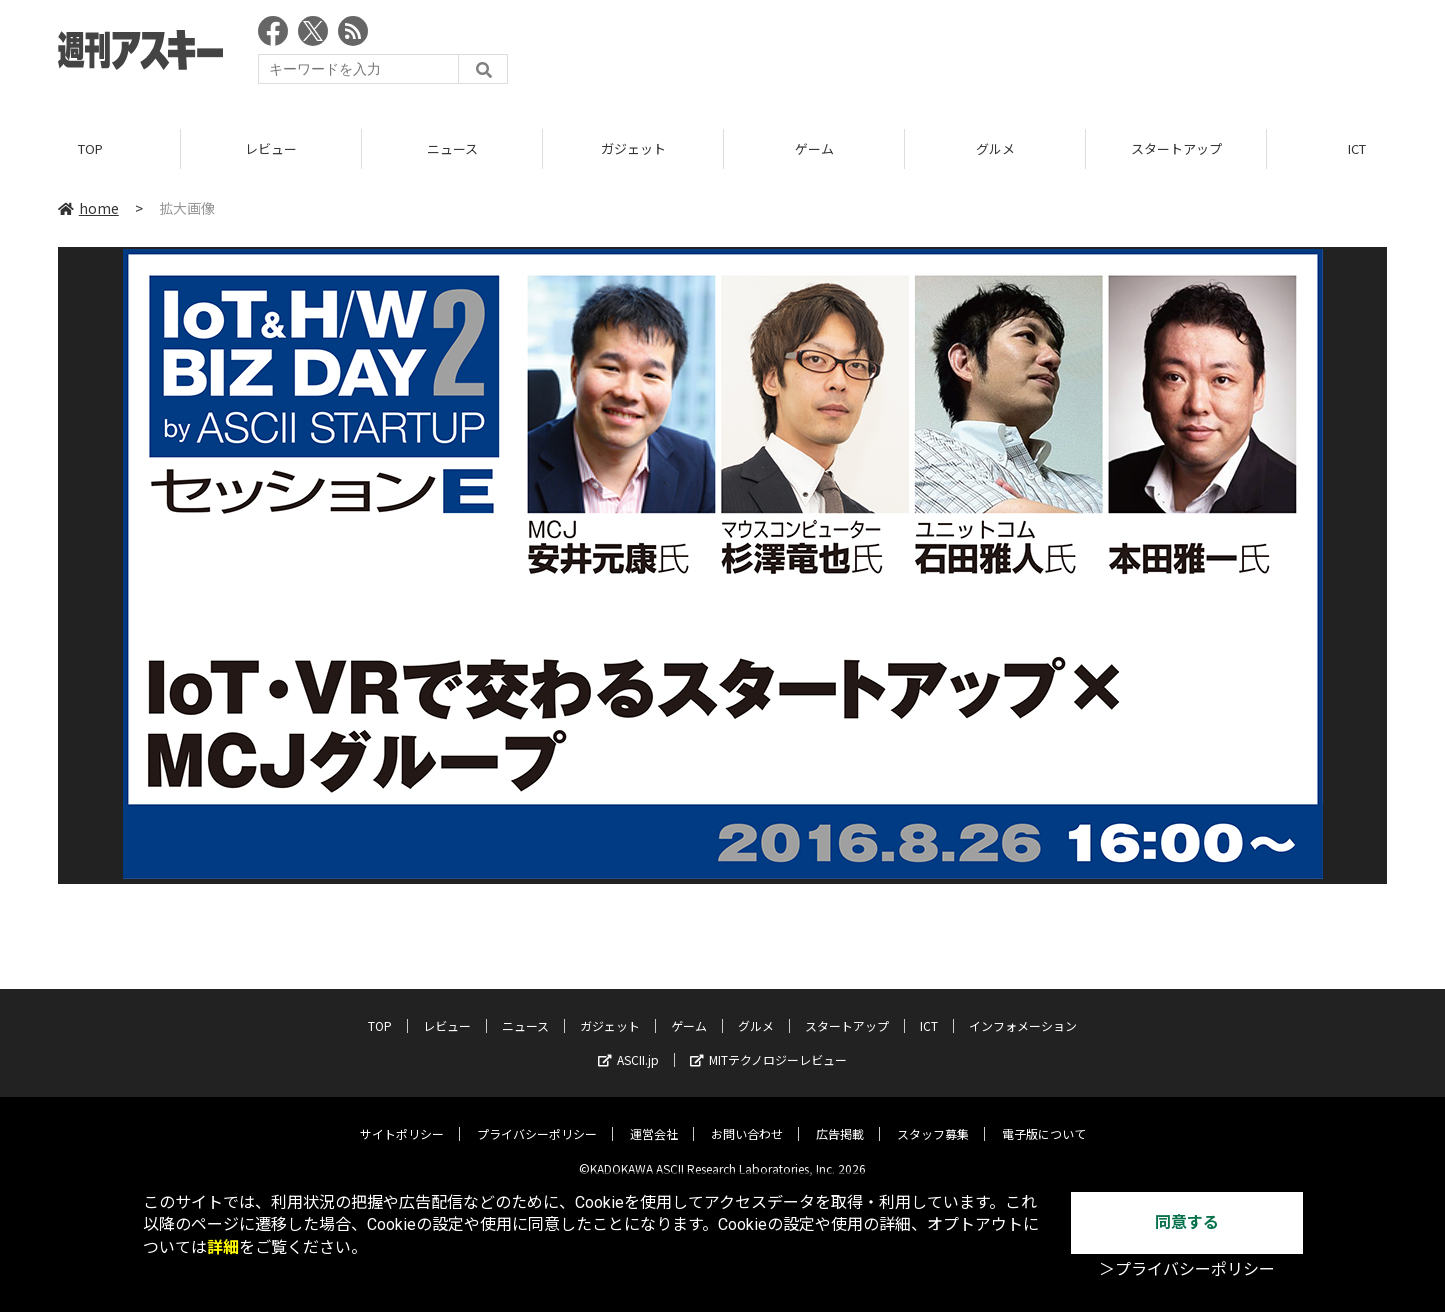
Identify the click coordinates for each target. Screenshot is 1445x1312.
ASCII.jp (628, 1045)
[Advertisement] (1023, 55)
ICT (929, 1011)
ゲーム (814, 149)
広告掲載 (840, 1119)
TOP (90, 149)
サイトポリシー (402, 1119)
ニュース (452, 149)
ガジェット (633, 149)
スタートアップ (1176, 149)
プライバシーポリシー (537, 1119)
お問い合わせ (747, 1119)
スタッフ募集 (933, 1119)
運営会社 (654, 1119)
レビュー (271, 149)
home (88, 209)
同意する (1187, 1222)
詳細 (223, 1247)
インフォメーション (1023, 1011)
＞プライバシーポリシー (1187, 1269)
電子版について (1044, 1119)
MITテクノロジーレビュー (768, 1045)
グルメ (995, 149)
